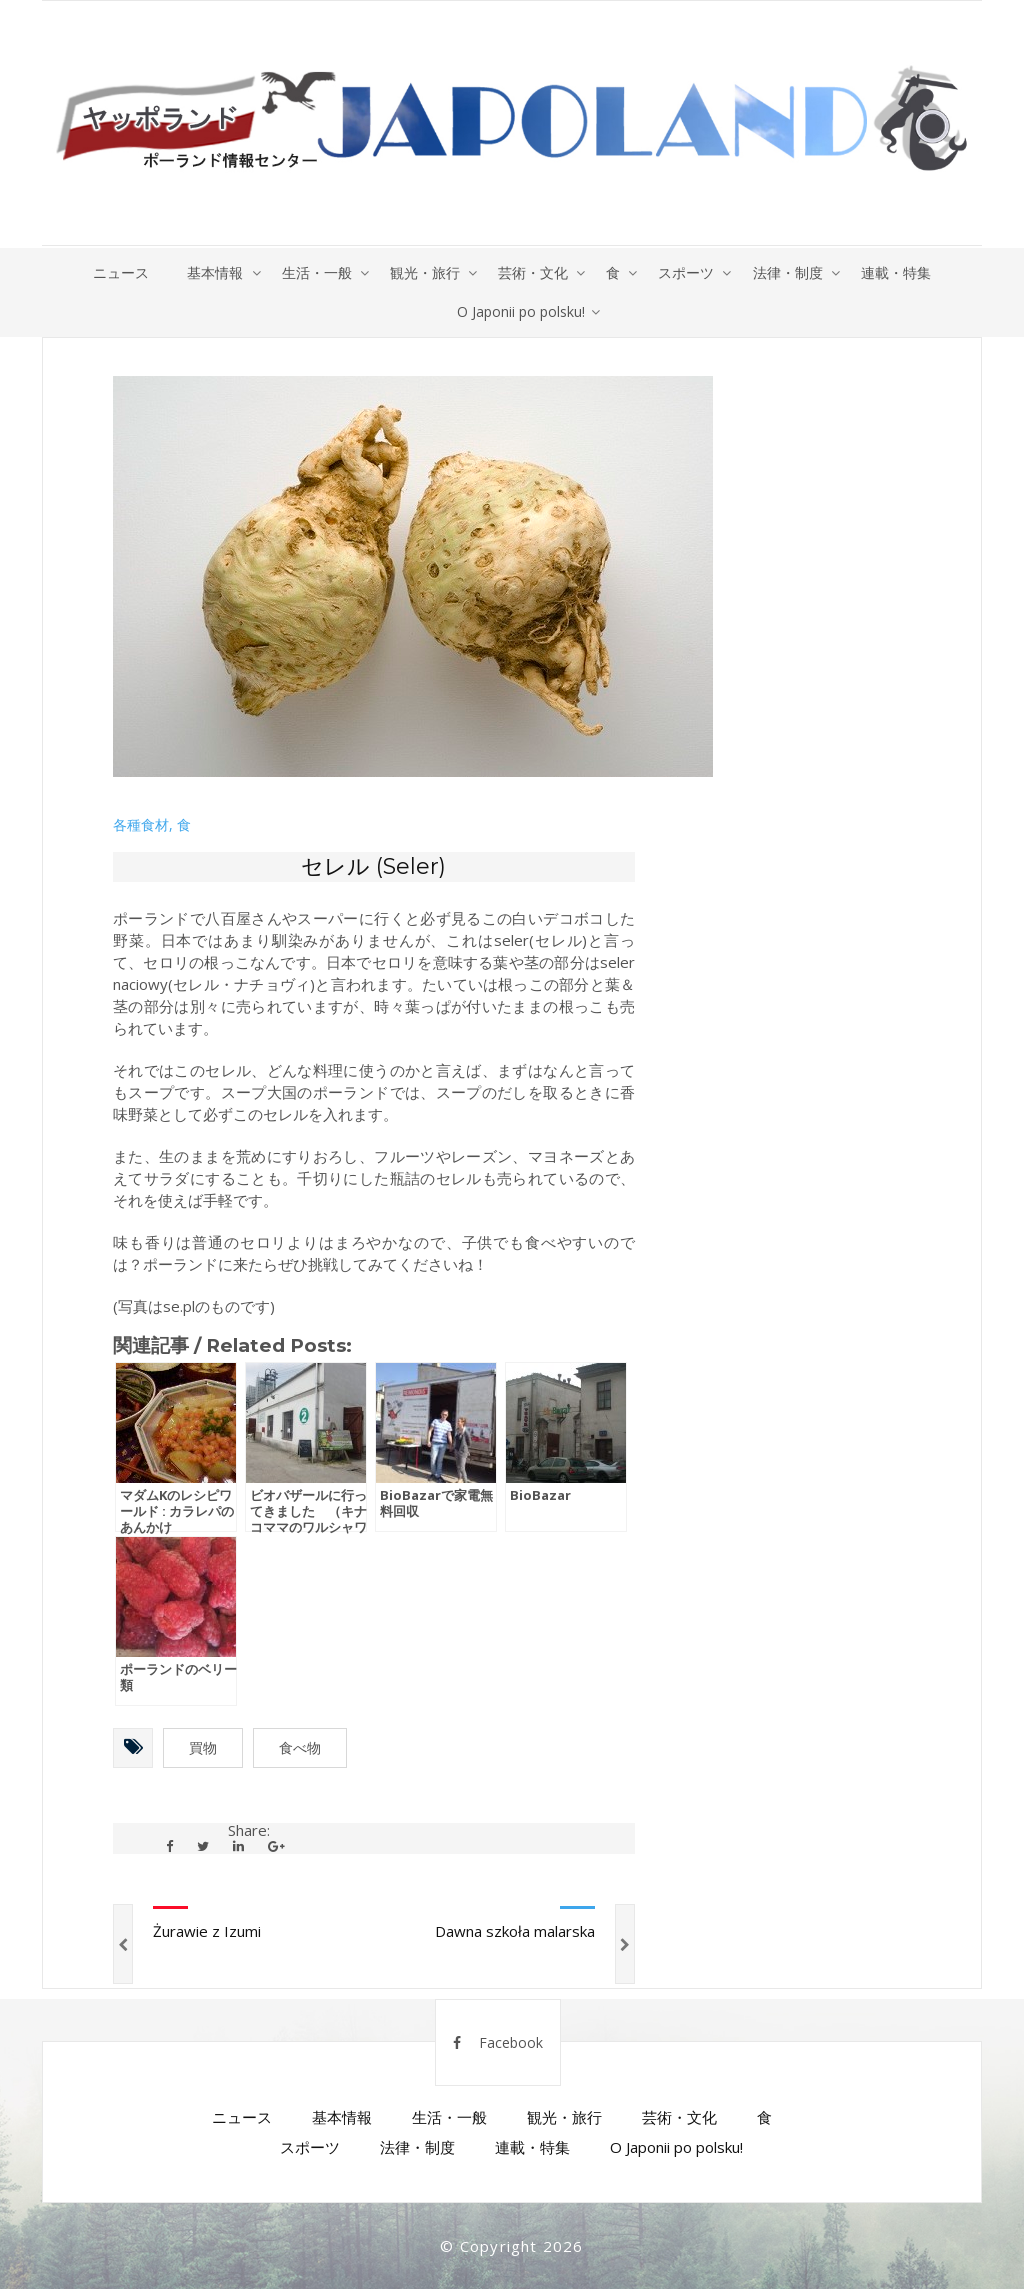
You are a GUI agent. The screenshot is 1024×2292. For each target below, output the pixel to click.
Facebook (498, 2045)
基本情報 (210, 272)
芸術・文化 (533, 272)
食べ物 (300, 1750)
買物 (203, 1750)
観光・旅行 (423, 272)
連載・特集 (903, 272)
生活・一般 (313, 272)
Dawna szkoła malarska (515, 1934)
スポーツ (690, 272)
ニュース (114, 272)
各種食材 (141, 827)
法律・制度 (793, 272)
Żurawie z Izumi (207, 1934)
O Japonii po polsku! (521, 312)
